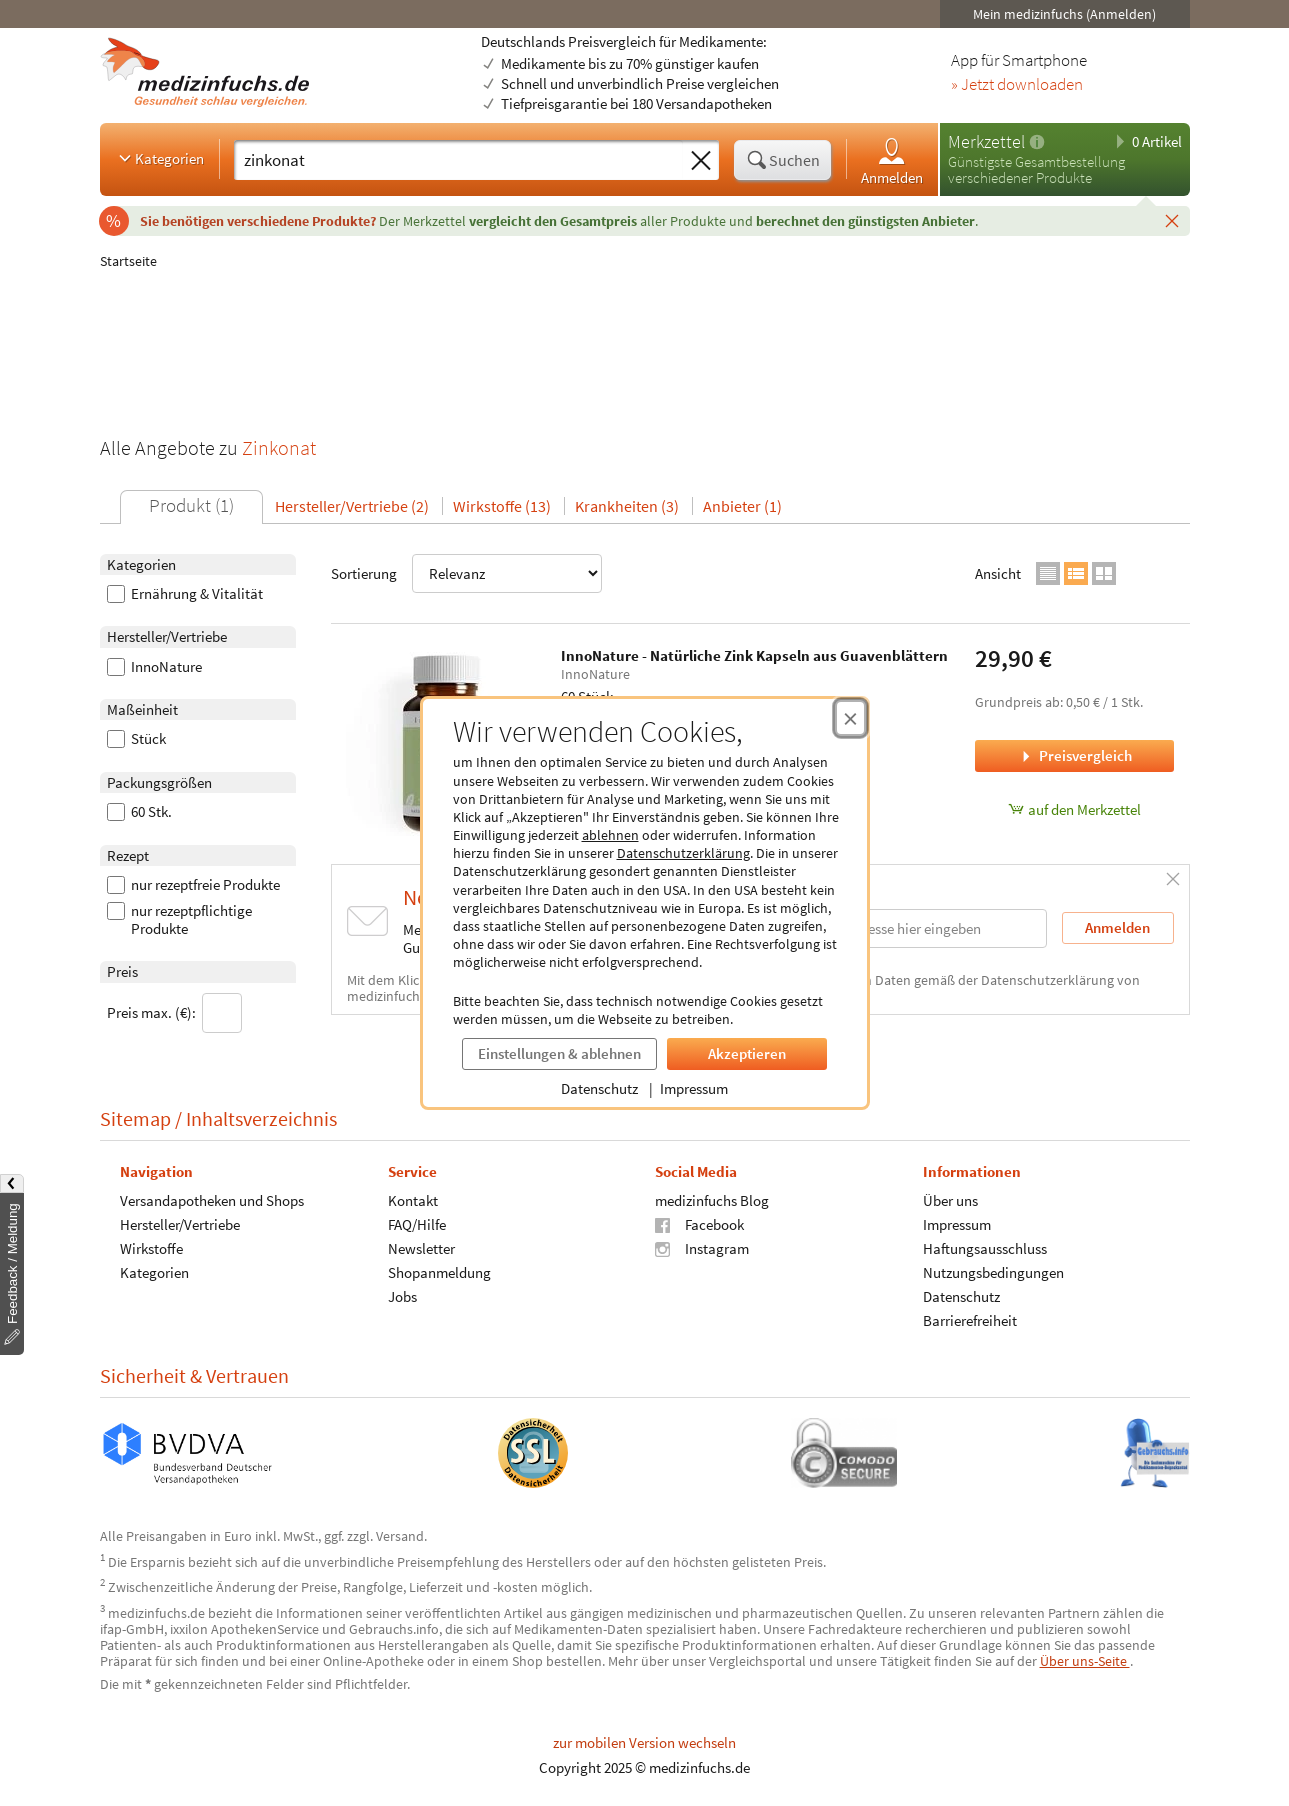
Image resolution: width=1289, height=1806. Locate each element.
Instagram (702, 1248)
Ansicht (998, 573)
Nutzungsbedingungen (992, 1272)
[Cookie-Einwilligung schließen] (850, 718)
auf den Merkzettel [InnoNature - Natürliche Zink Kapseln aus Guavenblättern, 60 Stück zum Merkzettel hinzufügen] (1074, 809)
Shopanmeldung (438, 1272)
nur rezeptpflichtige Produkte (179, 920)
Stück (136, 739)
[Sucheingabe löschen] (701, 161)
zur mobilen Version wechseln (644, 1742)
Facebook (699, 1224)
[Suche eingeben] (458, 160)
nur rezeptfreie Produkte (193, 885)
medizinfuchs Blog (712, 1200)
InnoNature (154, 667)
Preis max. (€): (174, 1013)
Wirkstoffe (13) (502, 506)
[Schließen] (1172, 220)
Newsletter (420, 1248)
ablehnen (610, 835)
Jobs (401, 1296)
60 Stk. (139, 812)
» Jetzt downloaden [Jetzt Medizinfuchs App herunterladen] (1017, 85)
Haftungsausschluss (984, 1248)
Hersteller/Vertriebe (180, 1224)
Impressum (694, 1088)
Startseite (128, 261)
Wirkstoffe (151, 1248)
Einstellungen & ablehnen (559, 1053)
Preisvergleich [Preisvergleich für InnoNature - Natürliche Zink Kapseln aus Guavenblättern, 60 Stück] (1075, 755)
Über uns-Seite (1085, 1661)
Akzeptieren (747, 1053)
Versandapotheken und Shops (212, 1200)
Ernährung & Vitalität (185, 594)
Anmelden (892, 160)
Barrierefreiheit (969, 1320)
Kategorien (159, 158)
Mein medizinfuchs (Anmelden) (1064, 14)
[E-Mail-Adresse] (919, 928)
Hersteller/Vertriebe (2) (352, 506)
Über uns (949, 1200)
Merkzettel (986, 141)
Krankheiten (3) (627, 506)
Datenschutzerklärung (683, 853)
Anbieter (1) (742, 506)
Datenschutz (599, 1088)
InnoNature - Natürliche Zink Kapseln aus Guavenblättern (754, 655)
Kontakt (412, 1200)
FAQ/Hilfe (416, 1224)
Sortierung (466, 573)
